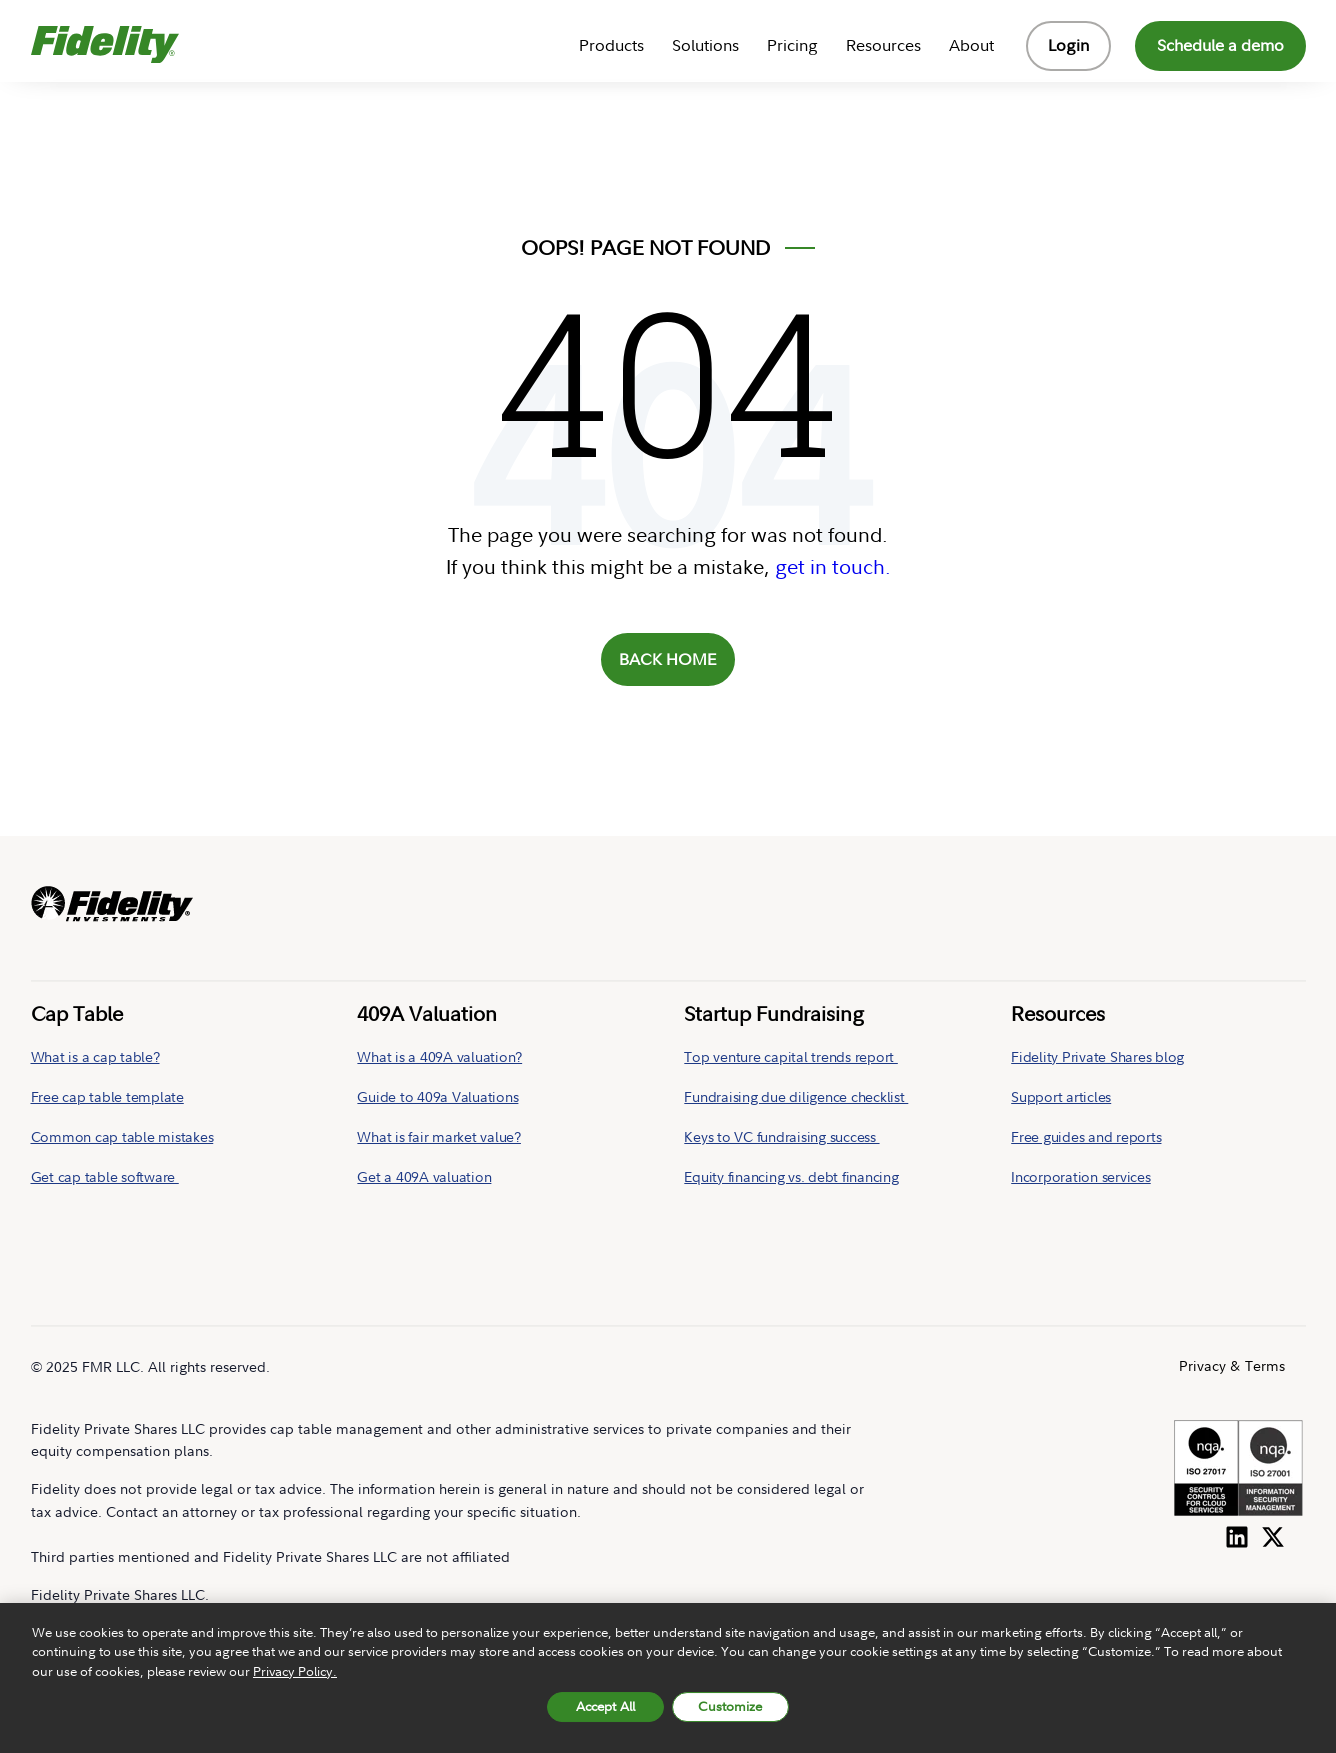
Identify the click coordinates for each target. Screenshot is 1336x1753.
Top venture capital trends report (791, 1056)
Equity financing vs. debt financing (791, 1176)
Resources (883, 45)
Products (611, 45)
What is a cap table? (95, 1056)
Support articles (1061, 1096)
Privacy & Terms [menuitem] (1232, 1365)
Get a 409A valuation (424, 1176)
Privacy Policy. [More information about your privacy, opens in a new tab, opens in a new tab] (295, 1676)
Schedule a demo (1220, 45)
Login (1068, 45)
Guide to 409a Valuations (437, 1096)
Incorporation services (1081, 1176)
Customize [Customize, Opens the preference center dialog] (730, 1712)
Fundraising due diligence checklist (796, 1096)
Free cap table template (107, 1096)
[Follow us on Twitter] (1273, 1533)
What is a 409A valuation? (439, 1056)
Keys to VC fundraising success (781, 1136)
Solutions (705, 45)
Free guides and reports (1086, 1136)
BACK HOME (668, 659)
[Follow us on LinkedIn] (1237, 1533)
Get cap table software (105, 1176)
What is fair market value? (439, 1136)
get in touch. (833, 566)
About (971, 45)
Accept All (605, 1712)
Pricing (792, 45)
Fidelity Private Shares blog (1097, 1056)
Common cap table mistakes (122, 1136)
